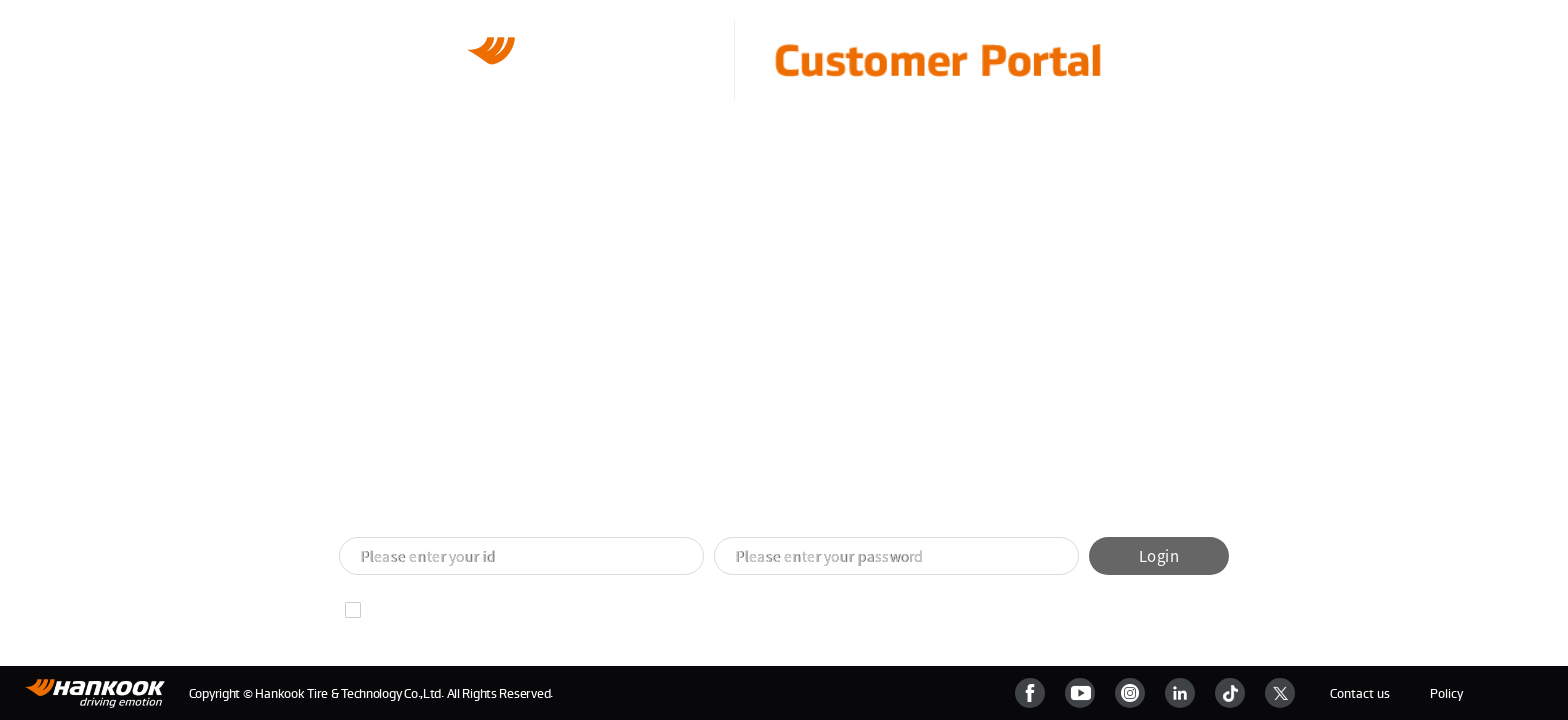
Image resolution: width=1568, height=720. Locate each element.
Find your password (558, 610)
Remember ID (411, 610)
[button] (760, 502)
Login (1159, 556)
